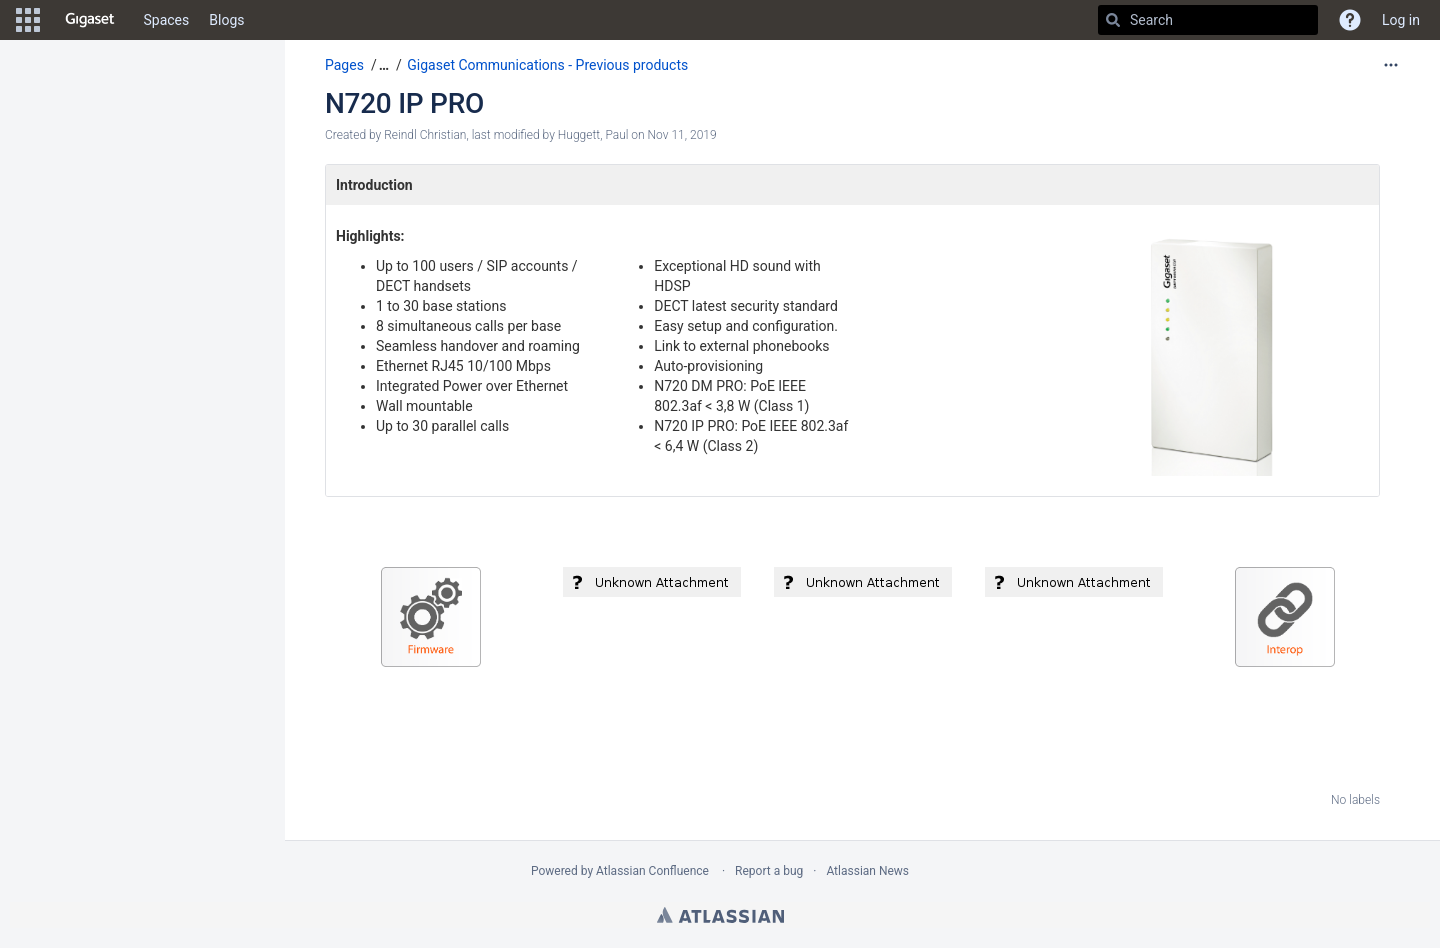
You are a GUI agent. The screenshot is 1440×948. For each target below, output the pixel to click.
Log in (1401, 20)
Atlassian (720, 915)
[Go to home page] (90, 20)
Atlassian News (867, 871)
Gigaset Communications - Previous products (547, 65)
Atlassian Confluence (652, 871)
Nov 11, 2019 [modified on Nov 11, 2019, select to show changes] (682, 135)
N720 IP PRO (404, 103)
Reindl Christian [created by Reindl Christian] (425, 135)
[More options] (1391, 65)
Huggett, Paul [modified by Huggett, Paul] (593, 135)
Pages (344, 65)
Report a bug (769, 871)
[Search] (1113, 20)
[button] (28, 20)
